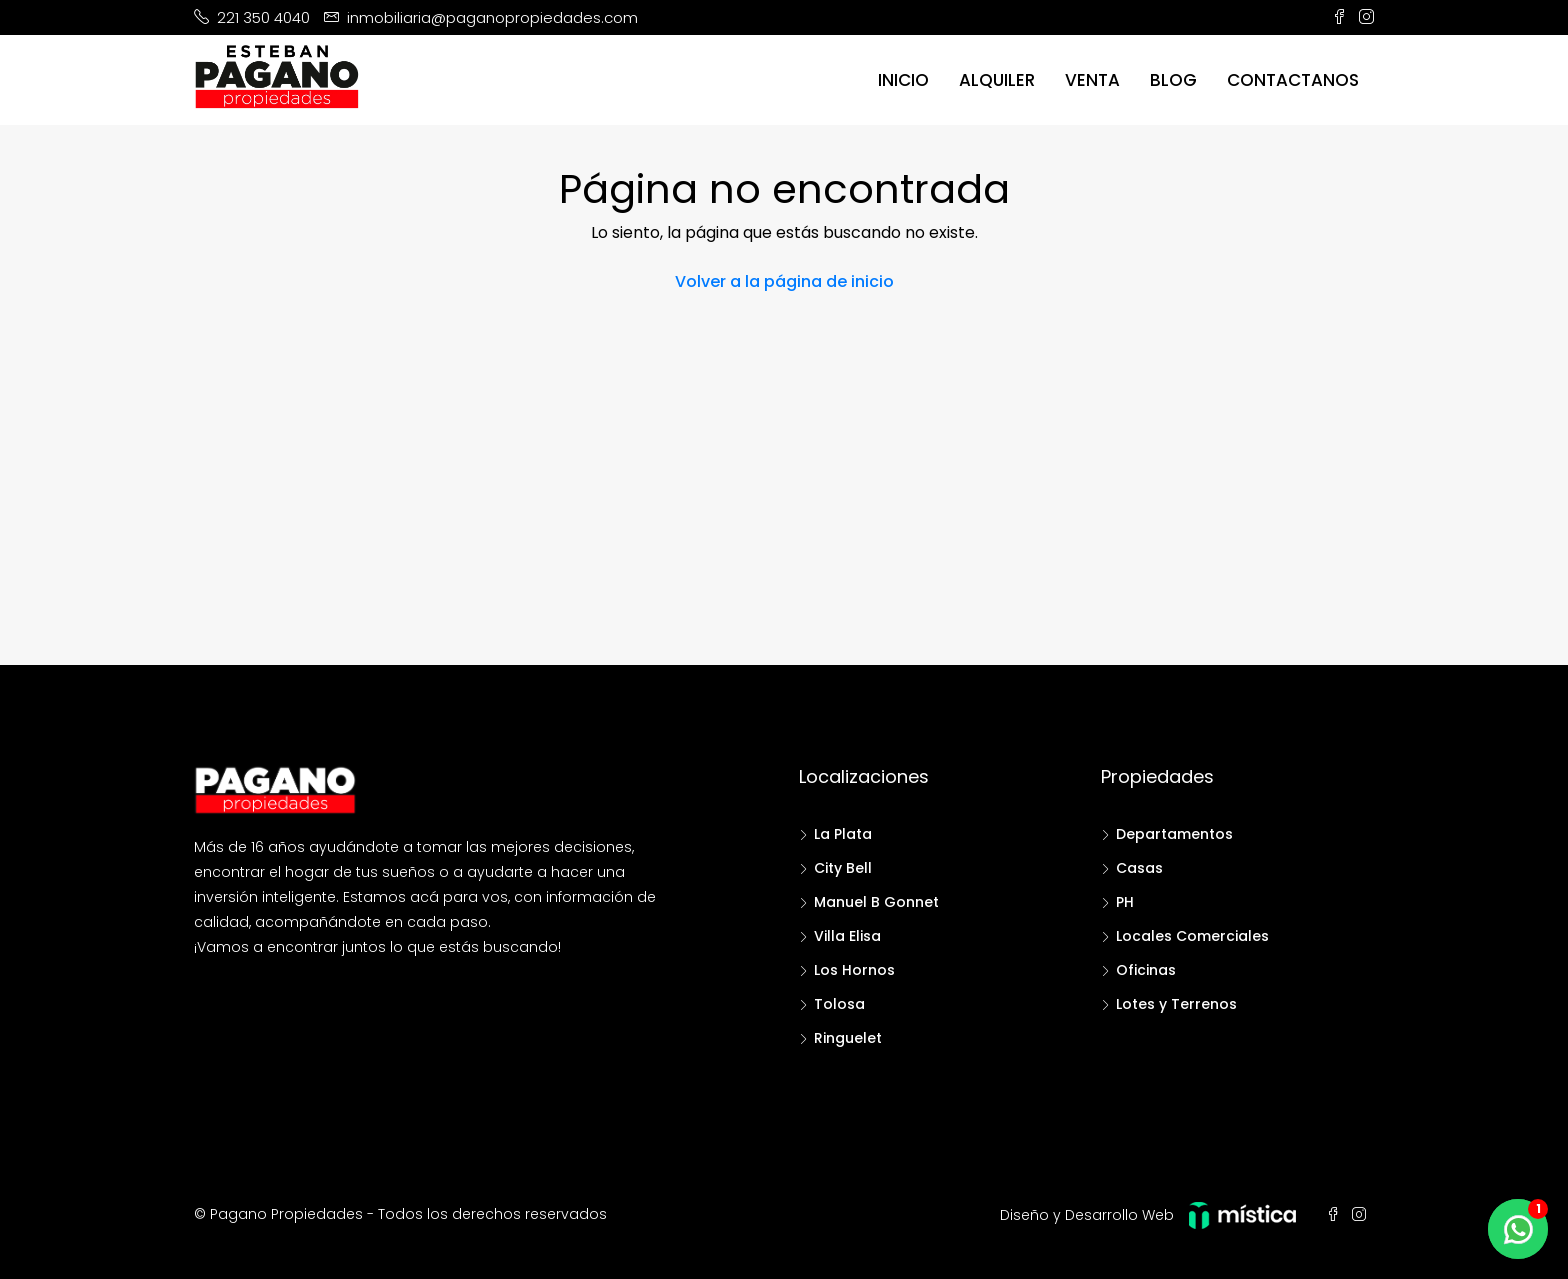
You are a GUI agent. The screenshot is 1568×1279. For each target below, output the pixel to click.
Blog (1173, 80)
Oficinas (1146, 970)
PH (1125, 902)
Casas (1139, 868)
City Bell (843, 868)
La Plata (843, 834)
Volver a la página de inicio (784, 281)
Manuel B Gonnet (876, 902)
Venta (1092, 80)
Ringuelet (848, 1038)
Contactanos (1293, 80)
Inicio (903, 80)
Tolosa (839, 1004)
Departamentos (1174, 834)
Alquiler (997, 80)
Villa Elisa (847, 936)
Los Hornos (854, 970)
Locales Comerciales (1192, 936)
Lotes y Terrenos (1176, 1004)
